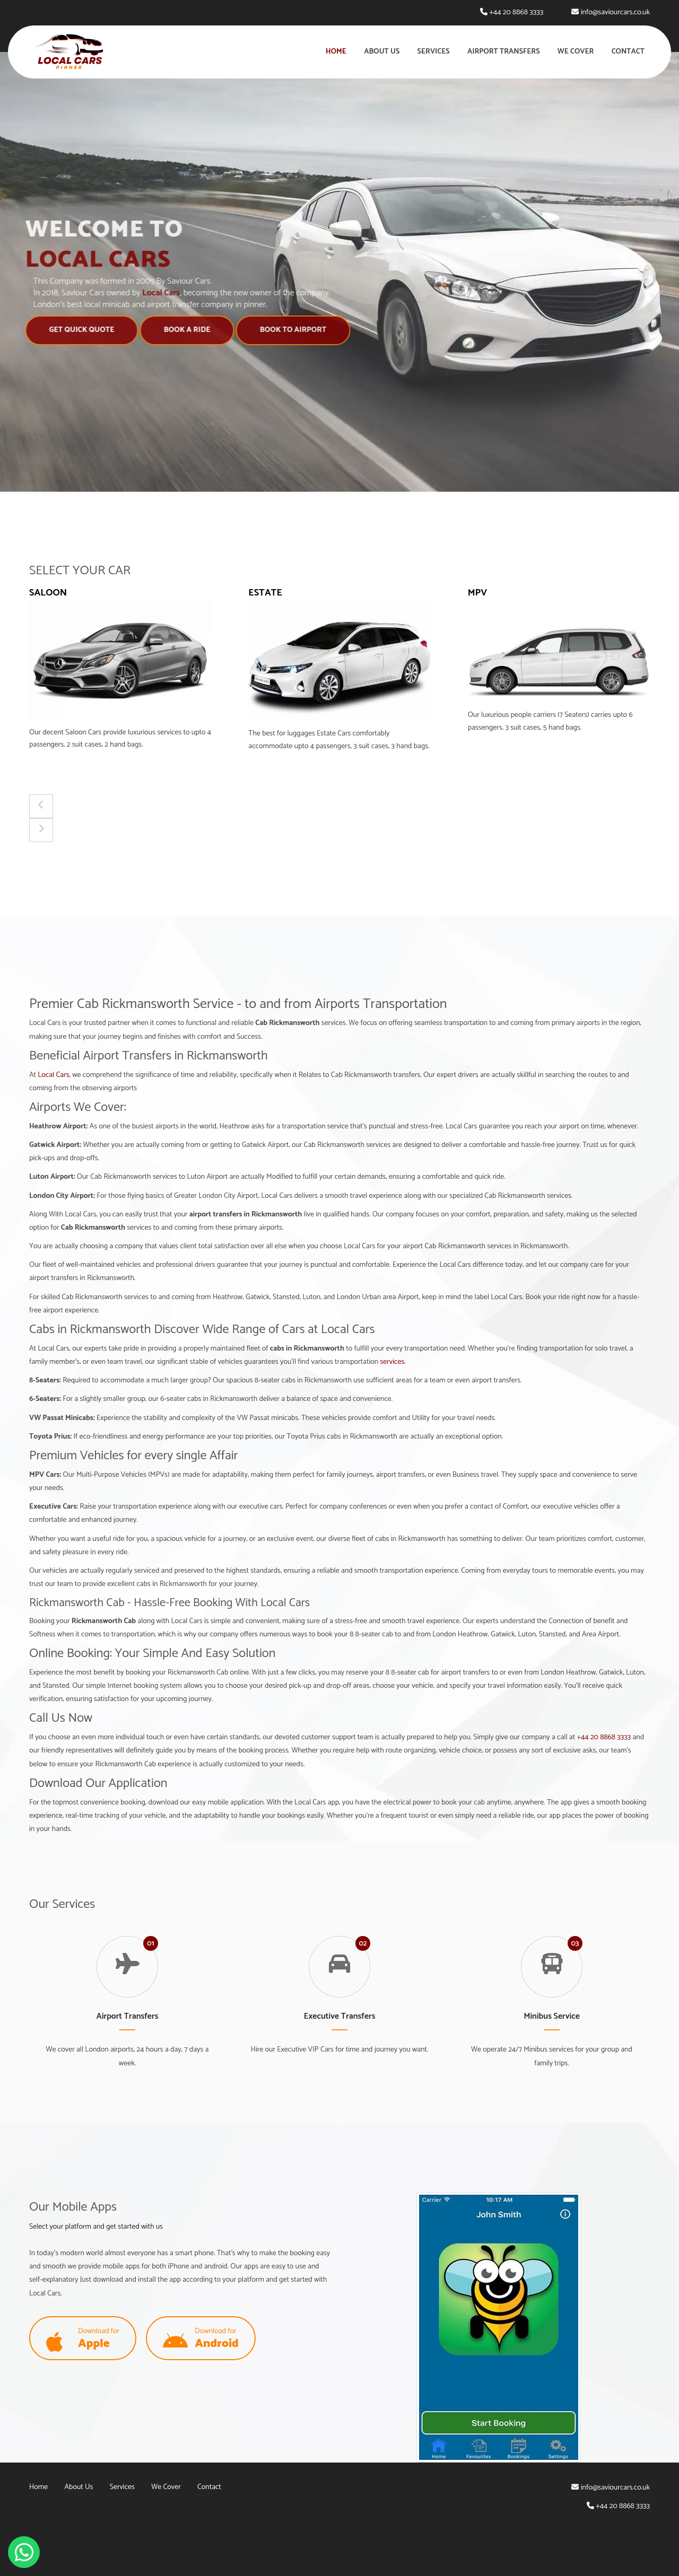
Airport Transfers (503, 52)
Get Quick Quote (77, 330)
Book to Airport (288, 330)
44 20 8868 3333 (606, 1737)
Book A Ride (183, 330)
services (392, 1362)
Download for (82, 2339)
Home (336, 52)
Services (433, 52)
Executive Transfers (340, 2016)
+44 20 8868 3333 (516, 12)
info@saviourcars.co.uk (615, 12)
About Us (381, 52)
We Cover (576, 52)
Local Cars (53, 1075)
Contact (628, 52)
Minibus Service (552, 2016)
